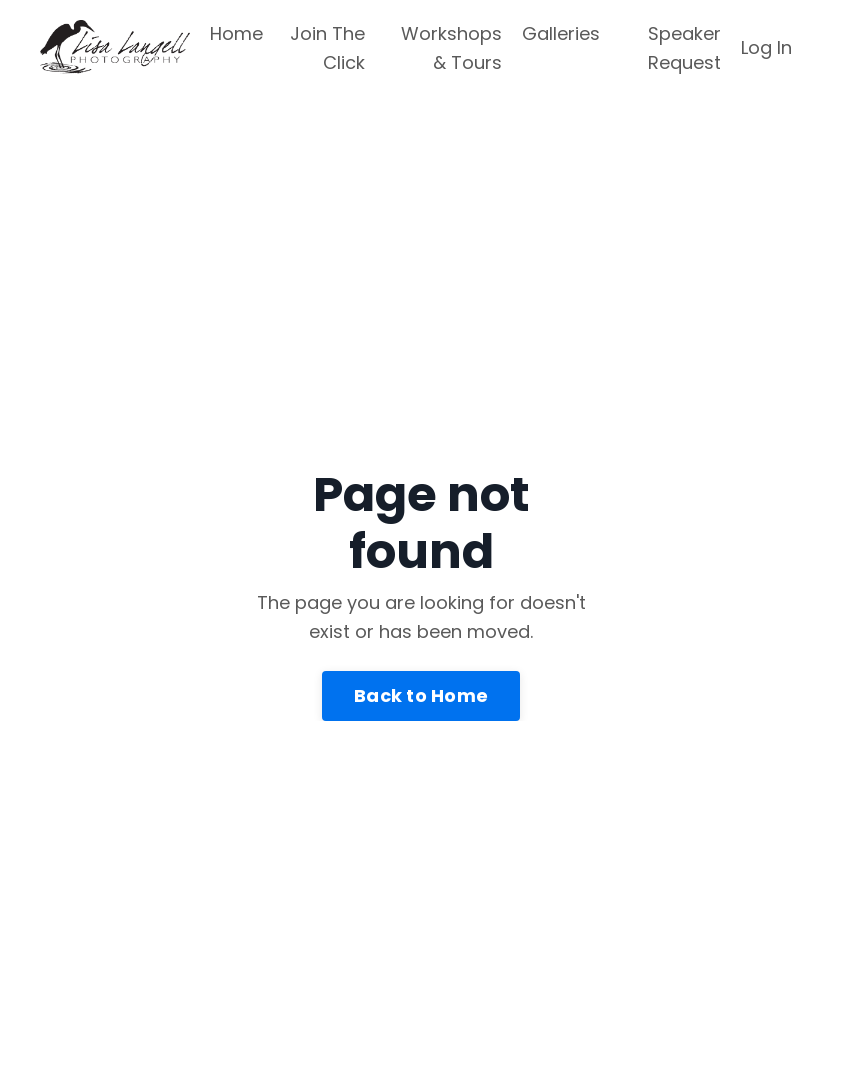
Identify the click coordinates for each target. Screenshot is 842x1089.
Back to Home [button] (421, 695)
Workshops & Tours (451, 48)
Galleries (561, 33)
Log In (766, 47)
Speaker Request (684, 48)
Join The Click (327, 48)
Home (236, 33)
